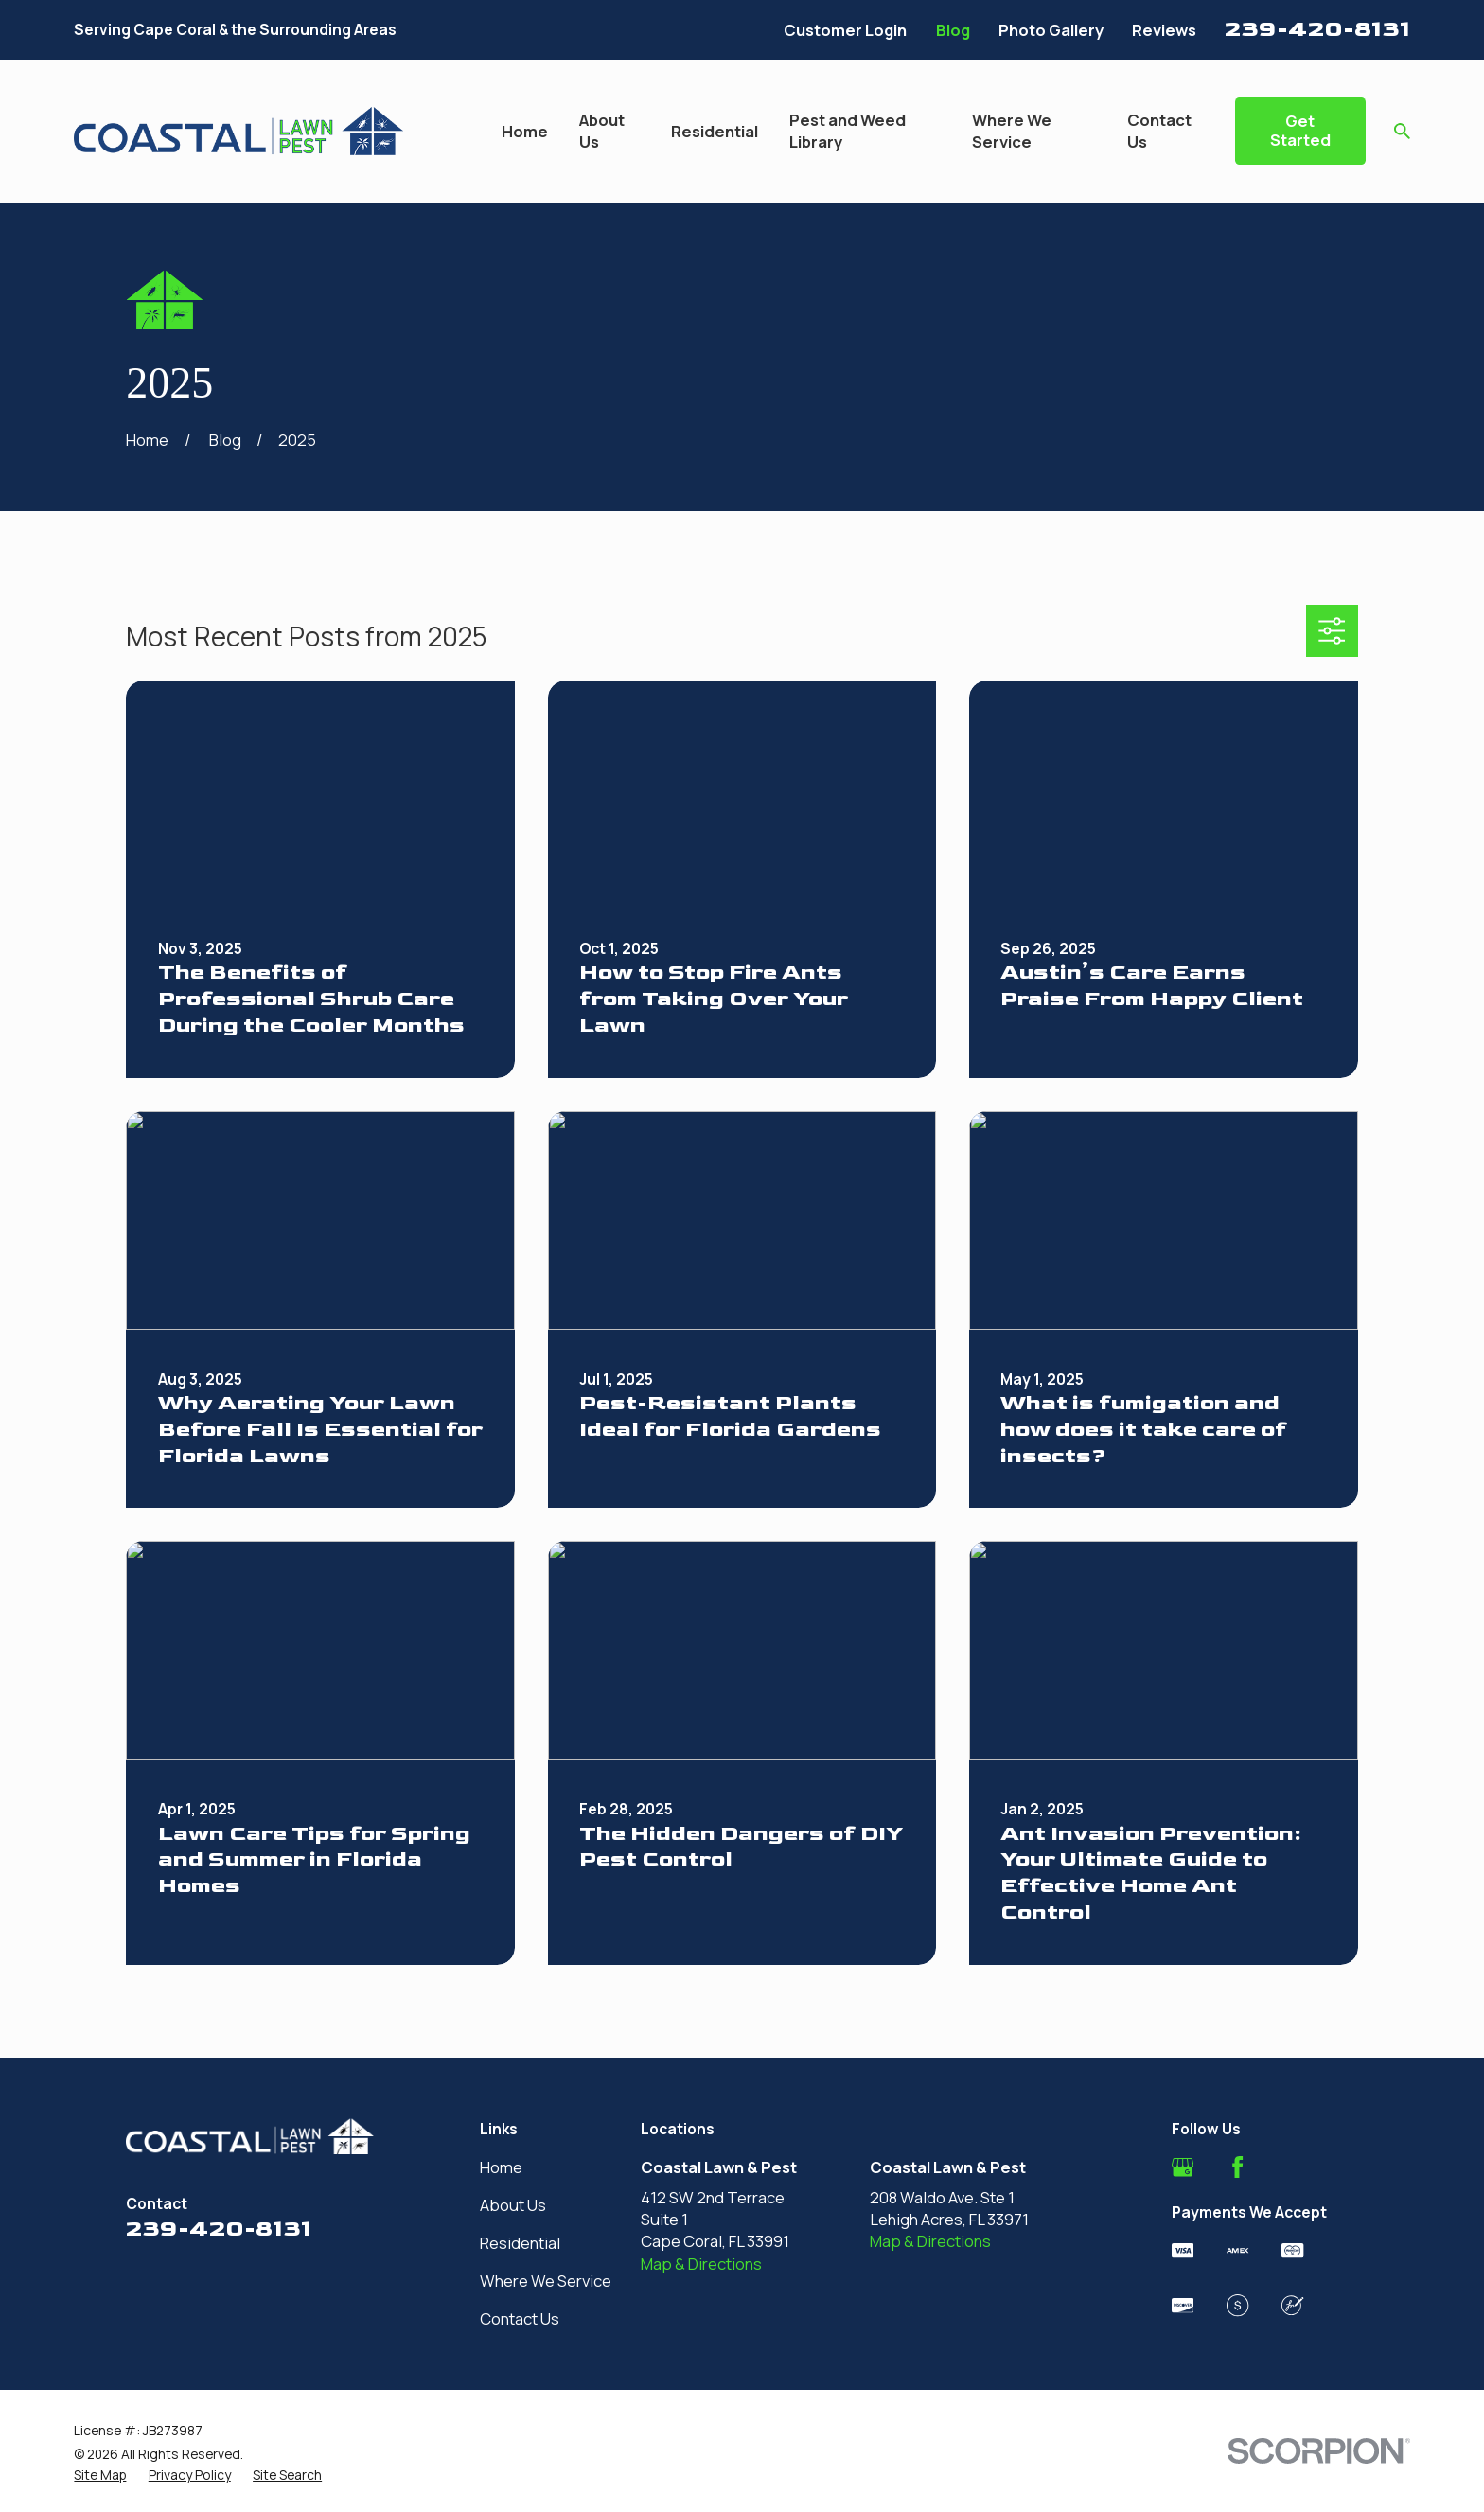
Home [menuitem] (525, 131)
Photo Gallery (1051, 30)
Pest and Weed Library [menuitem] (847, 130)
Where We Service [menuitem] (1011, 130)
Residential (520, 2243)
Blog (953, 30)
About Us (513, 2205)
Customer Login (845, 30)
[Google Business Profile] (1182, 2167)
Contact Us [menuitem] (1159, 130)
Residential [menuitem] (714, 131)
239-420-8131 (1317, 29)
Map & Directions (701, 2263)
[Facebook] (1237, 2167)
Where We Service (545, 2280)
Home (501, 2167)
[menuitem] (100, 2475)
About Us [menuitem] (602, 130)
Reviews (1164, 30)
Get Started (1300, 130)
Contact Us (519, 2318)
